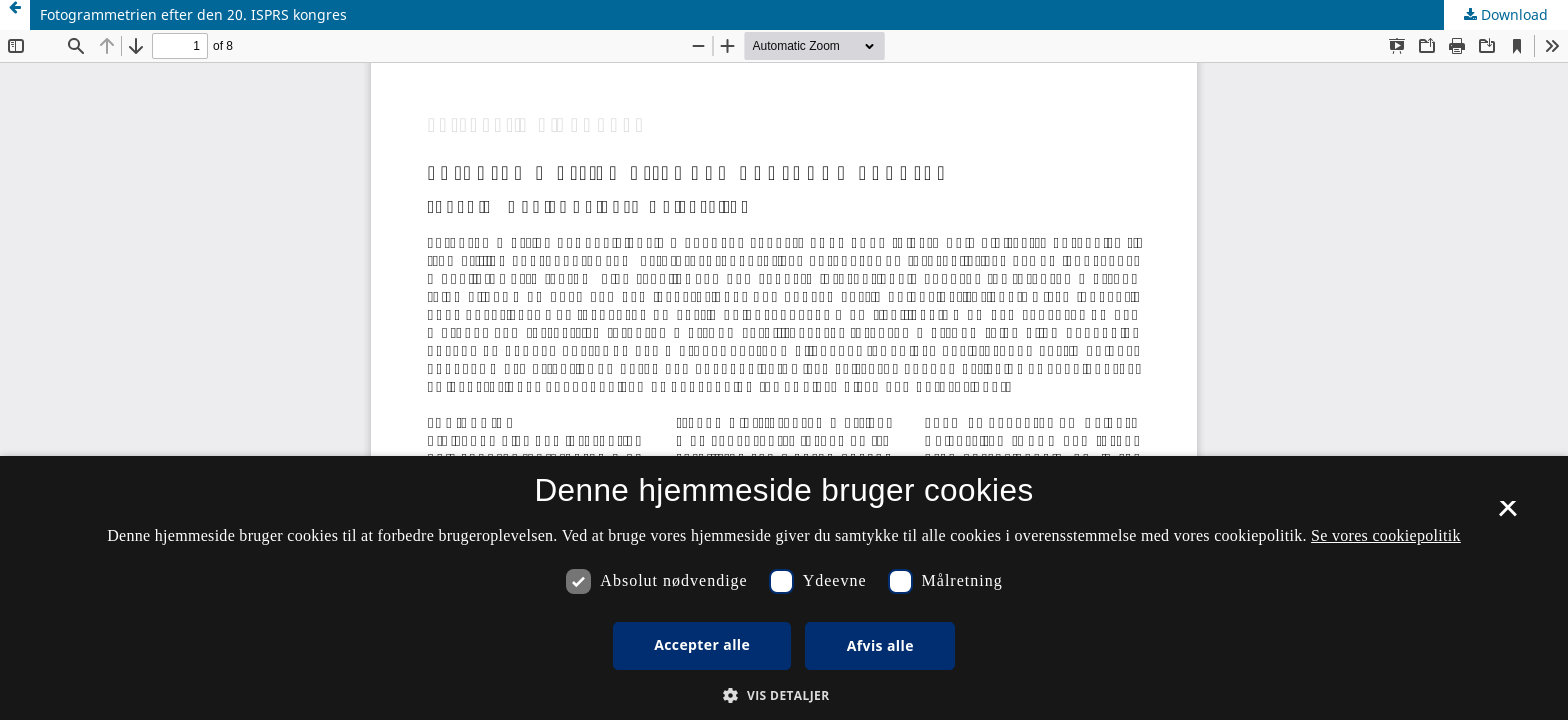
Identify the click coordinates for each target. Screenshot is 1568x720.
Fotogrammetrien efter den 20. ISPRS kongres (193, 14)
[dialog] (784, 588)
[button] (783, 695)
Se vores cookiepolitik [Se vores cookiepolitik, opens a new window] (1386, 535)
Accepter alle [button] (702, 644)
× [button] (1507, 515)
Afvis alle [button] (880, 645)
